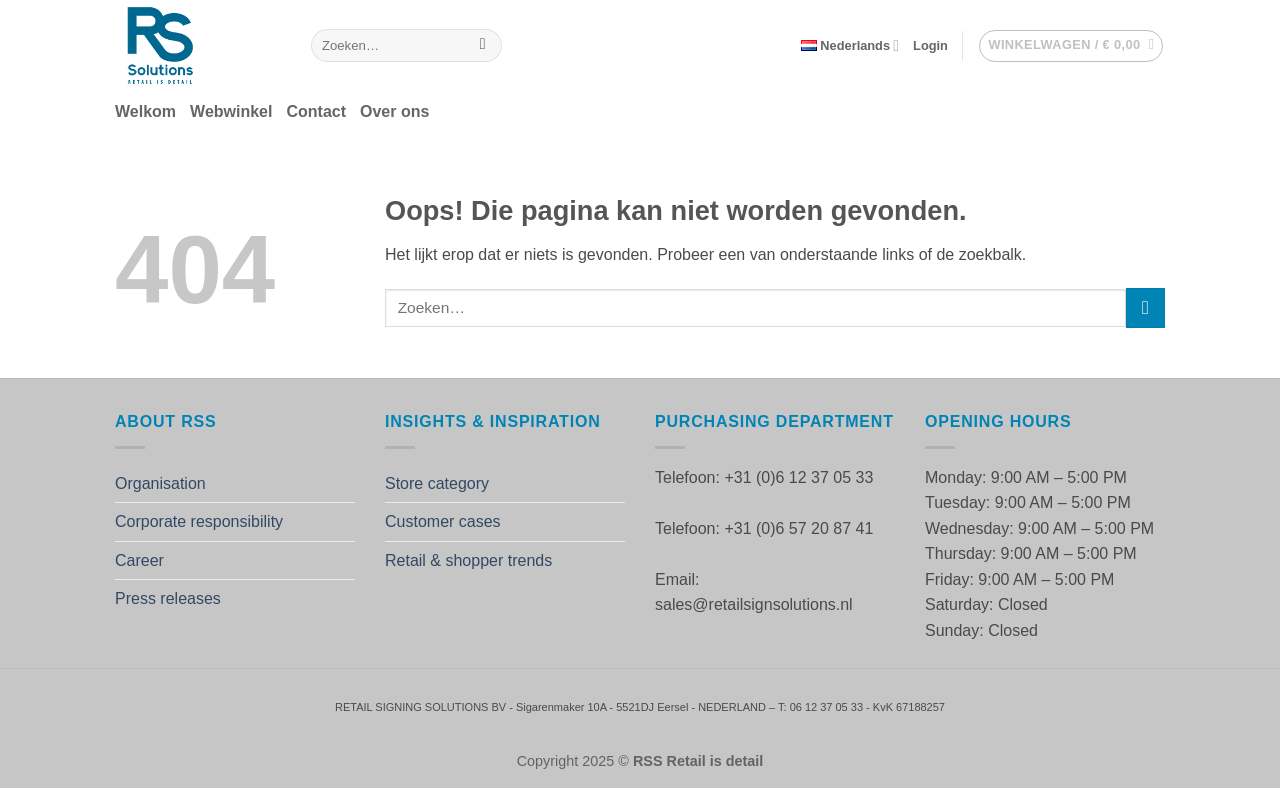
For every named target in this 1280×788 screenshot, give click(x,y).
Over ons (394, 111)
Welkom (145, 111)
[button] (930, 46)
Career (139, 560)
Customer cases (443, 521)
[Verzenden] (482, 46)
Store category (437, 483)
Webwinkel (231, 111)
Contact (316, 111)
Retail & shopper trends (468, 560)
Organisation (160, 483)
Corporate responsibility (199, 521)
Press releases (168, 598)
